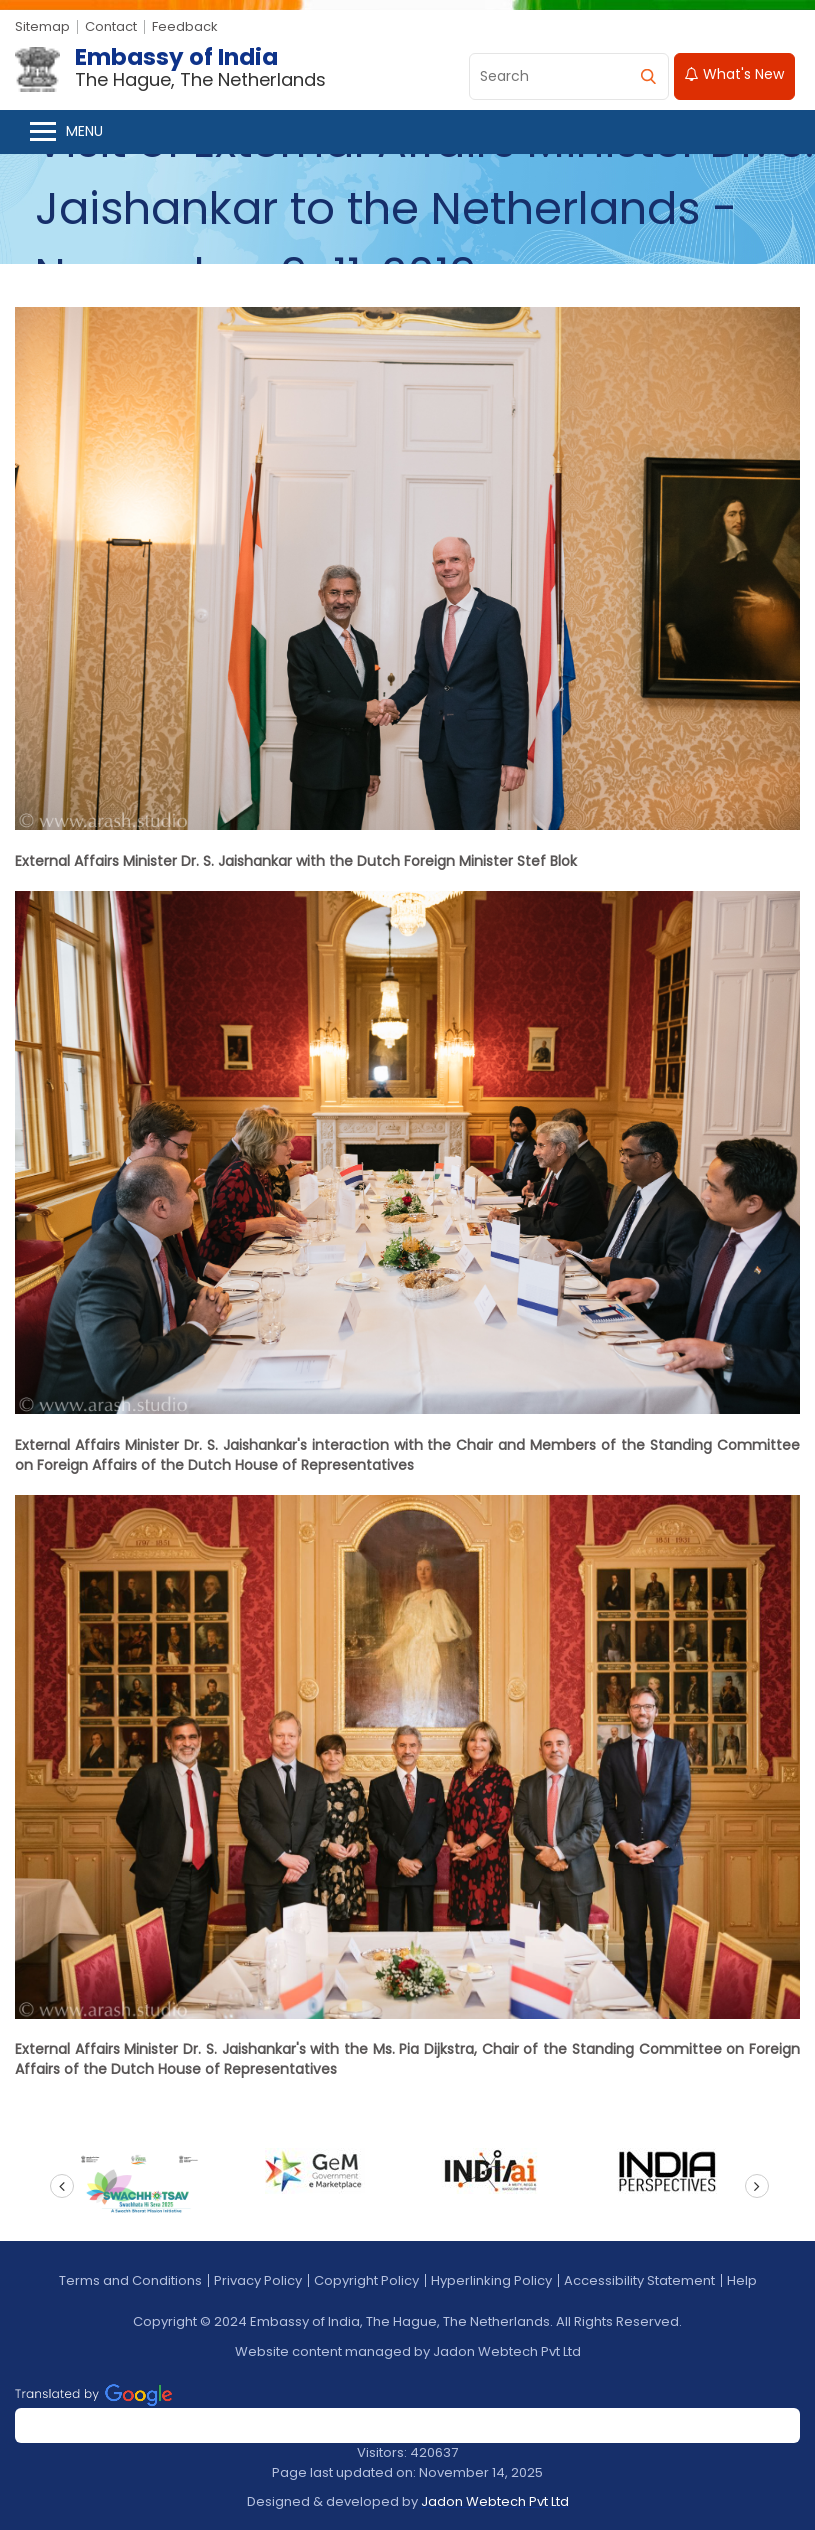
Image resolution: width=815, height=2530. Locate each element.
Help (742, 2280)
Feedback (185, 26)
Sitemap (42, 26)
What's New (734, 74)
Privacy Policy (258, 2280)
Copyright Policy (366, 2280)
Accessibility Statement (639, 2280)
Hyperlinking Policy (491, 2280)
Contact (111, 26)
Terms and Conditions (130, 2280)
